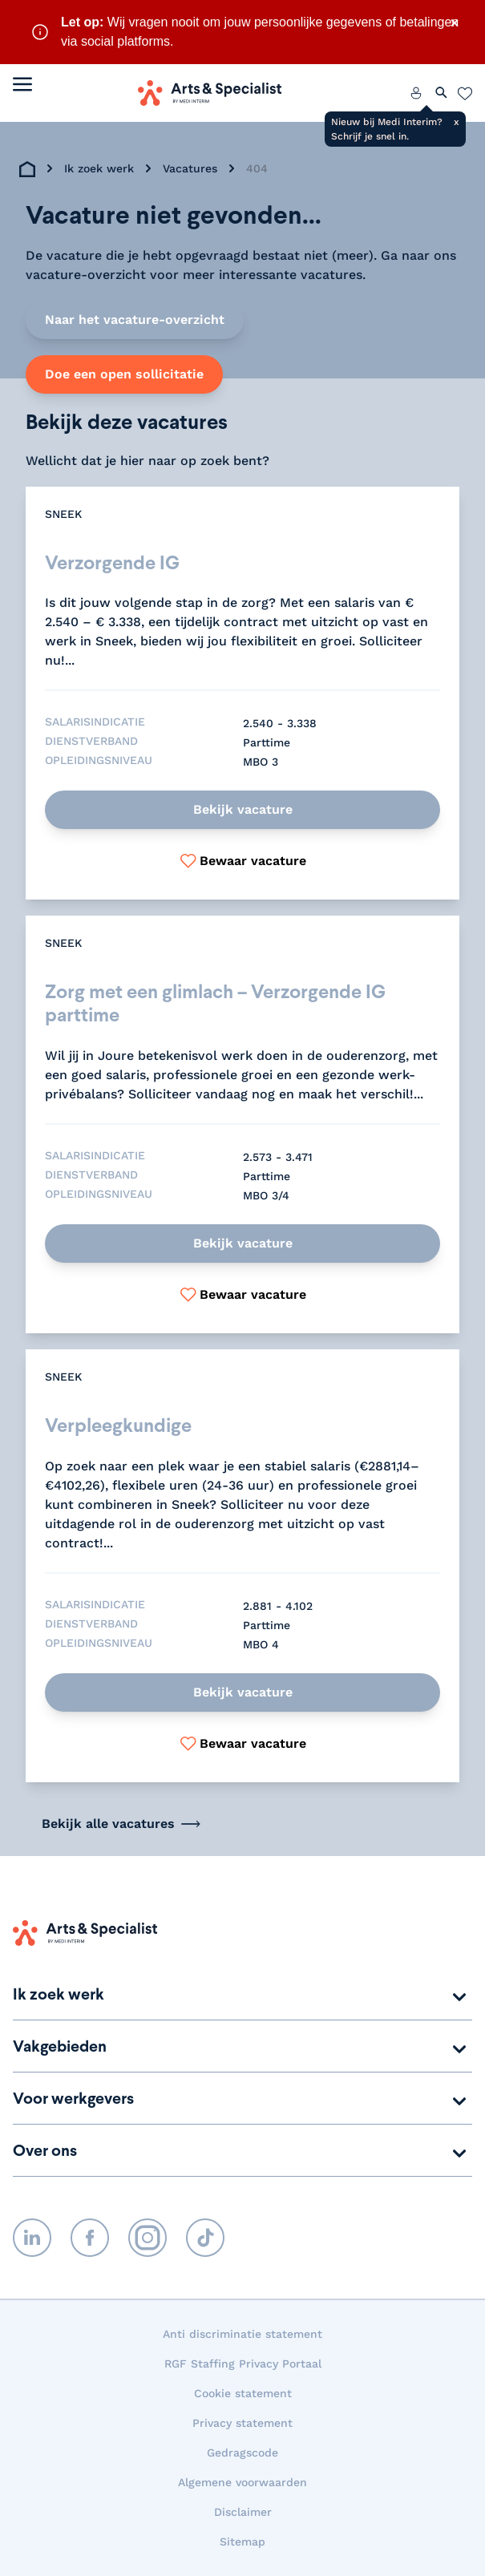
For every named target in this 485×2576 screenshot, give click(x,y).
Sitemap (242, 2541)
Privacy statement (242, 2422)
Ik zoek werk (99, 168)
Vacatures (190, 168)
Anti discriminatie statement (242, 2333)
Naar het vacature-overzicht (134, 319)
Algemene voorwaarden (242, 2482)
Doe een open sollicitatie (124, 374)
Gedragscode (242, 2452)
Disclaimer (243, 2511)
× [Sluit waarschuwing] (454, 22)
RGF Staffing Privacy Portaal (242, 2363)
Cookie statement (243, 2393)
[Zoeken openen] (441, 93)
